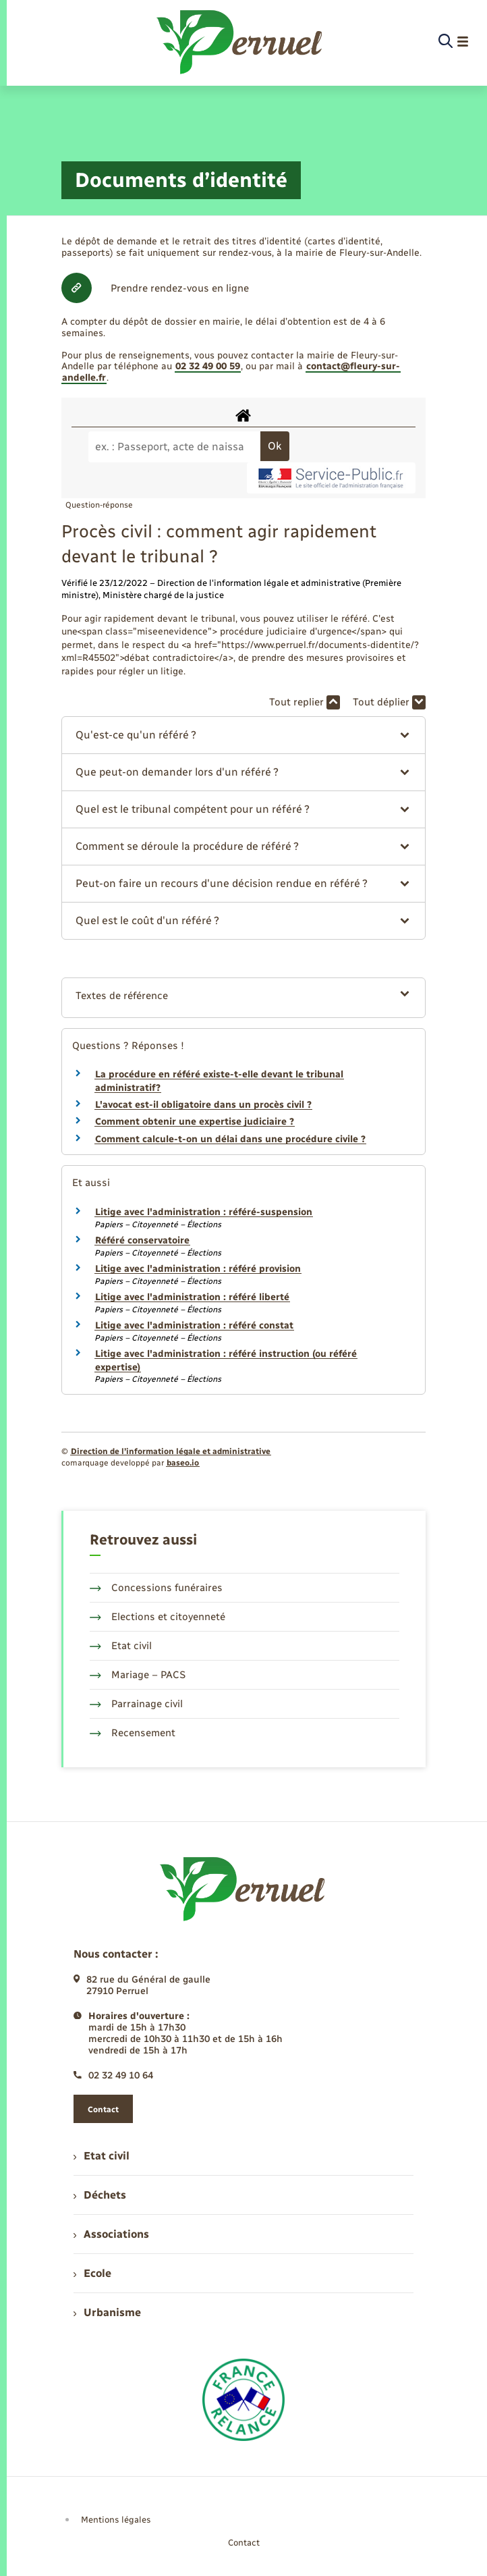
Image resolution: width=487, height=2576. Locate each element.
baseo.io (183, 1463)
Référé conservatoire (142, 1240)
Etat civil (121, 1646)
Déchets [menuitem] (100, 2195)
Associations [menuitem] (111, 2234)
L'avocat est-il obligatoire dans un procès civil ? (203, 1104)
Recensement (132, 1733)
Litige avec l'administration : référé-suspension (203, 1212)
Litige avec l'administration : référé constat (194, 1325)
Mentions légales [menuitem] (116, 2520)
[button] (243, 735)
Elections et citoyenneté (157, 1617)
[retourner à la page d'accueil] (240, 42)
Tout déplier (389, 702)
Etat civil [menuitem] (102, 2155)
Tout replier (304, 702)
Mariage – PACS (137, 1675)
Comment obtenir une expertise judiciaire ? (194, 1121)
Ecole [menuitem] (92, 2273)
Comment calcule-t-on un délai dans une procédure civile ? (230, 1139)
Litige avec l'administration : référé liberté (192, 1297)
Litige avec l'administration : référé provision (198, 1268)
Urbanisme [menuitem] (107, 2312)
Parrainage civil (136, 1704)
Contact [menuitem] (244, 2543)
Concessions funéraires (156, 1588)
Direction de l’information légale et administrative (170, 1451)
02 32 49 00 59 (207, 366)
